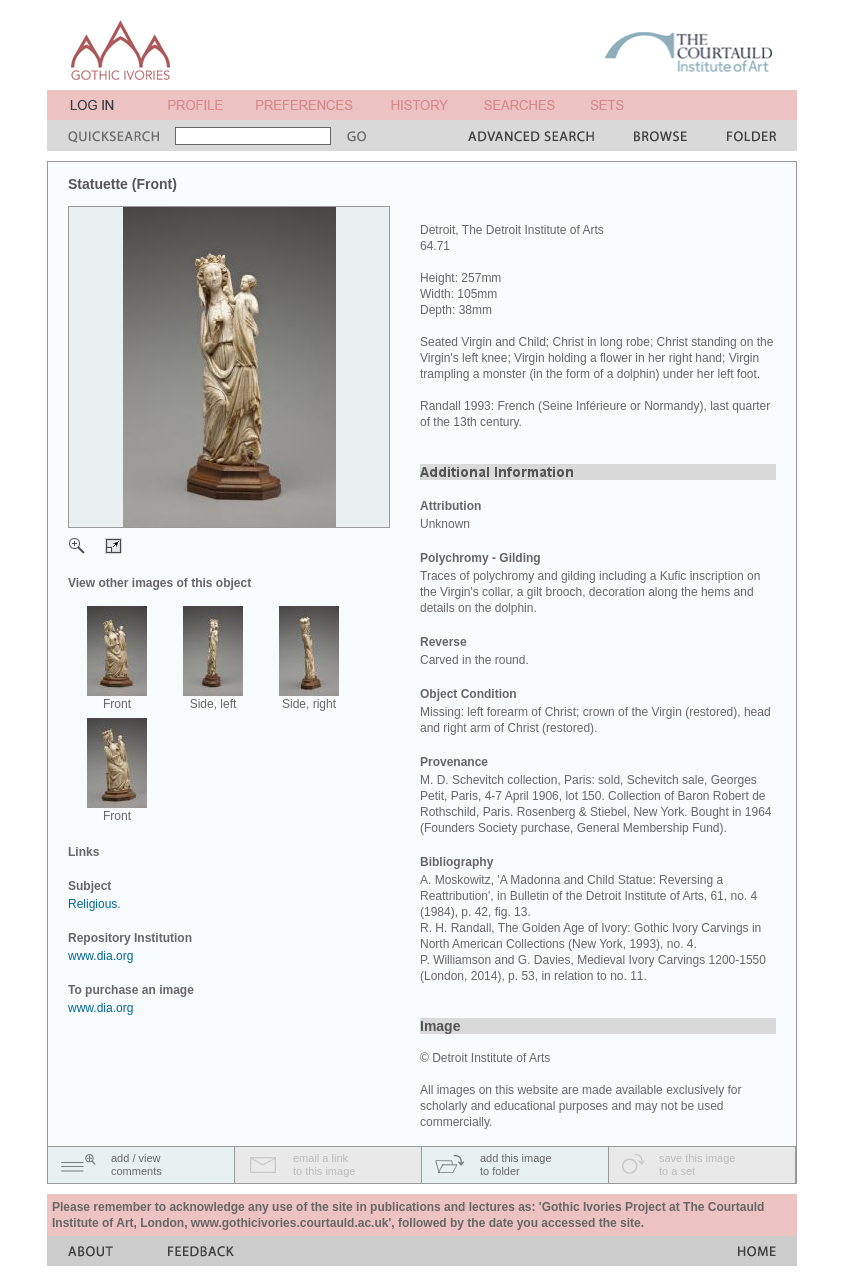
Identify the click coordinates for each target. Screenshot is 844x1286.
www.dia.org (100, 956)
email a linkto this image (324, 1164)
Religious (92, 904)
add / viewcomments (136, 1164)
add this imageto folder (516, 1164)
